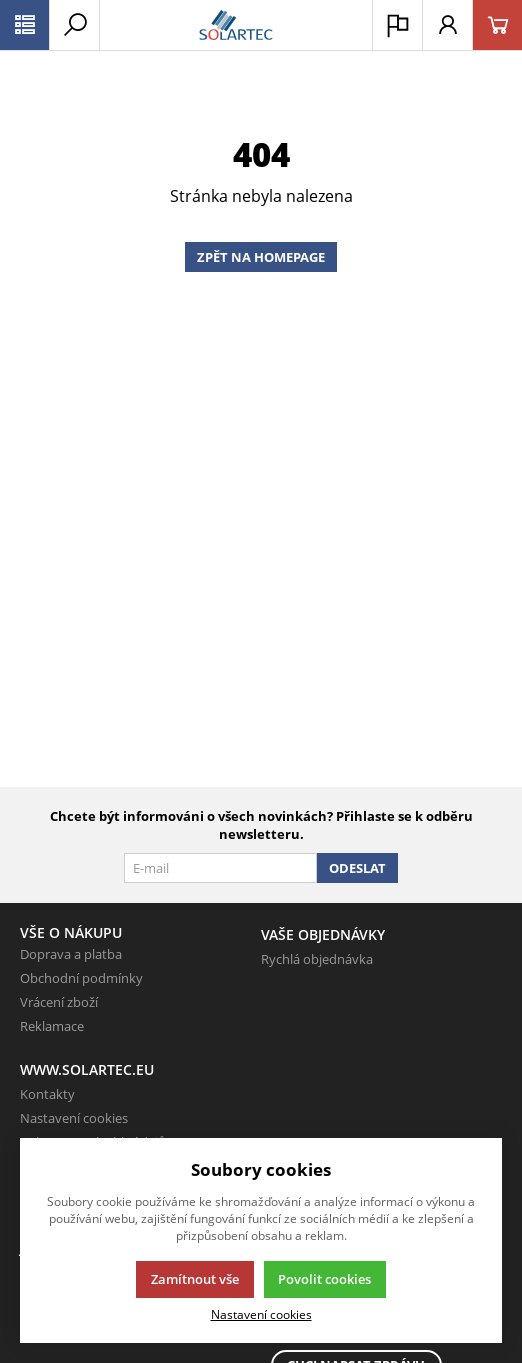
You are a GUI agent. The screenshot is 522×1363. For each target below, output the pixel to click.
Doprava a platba (71, 954)
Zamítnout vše (195, 1279)
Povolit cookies (324, 1279)
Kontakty (47, 1094)
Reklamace (52, 1026)
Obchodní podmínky (81, 978)
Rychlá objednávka (317, 959)
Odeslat (357, 868)
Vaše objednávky (323, 934)
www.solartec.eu (87, 1069)
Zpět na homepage (261, 257)
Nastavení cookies (74, 1118)
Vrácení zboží (59, 1002)
